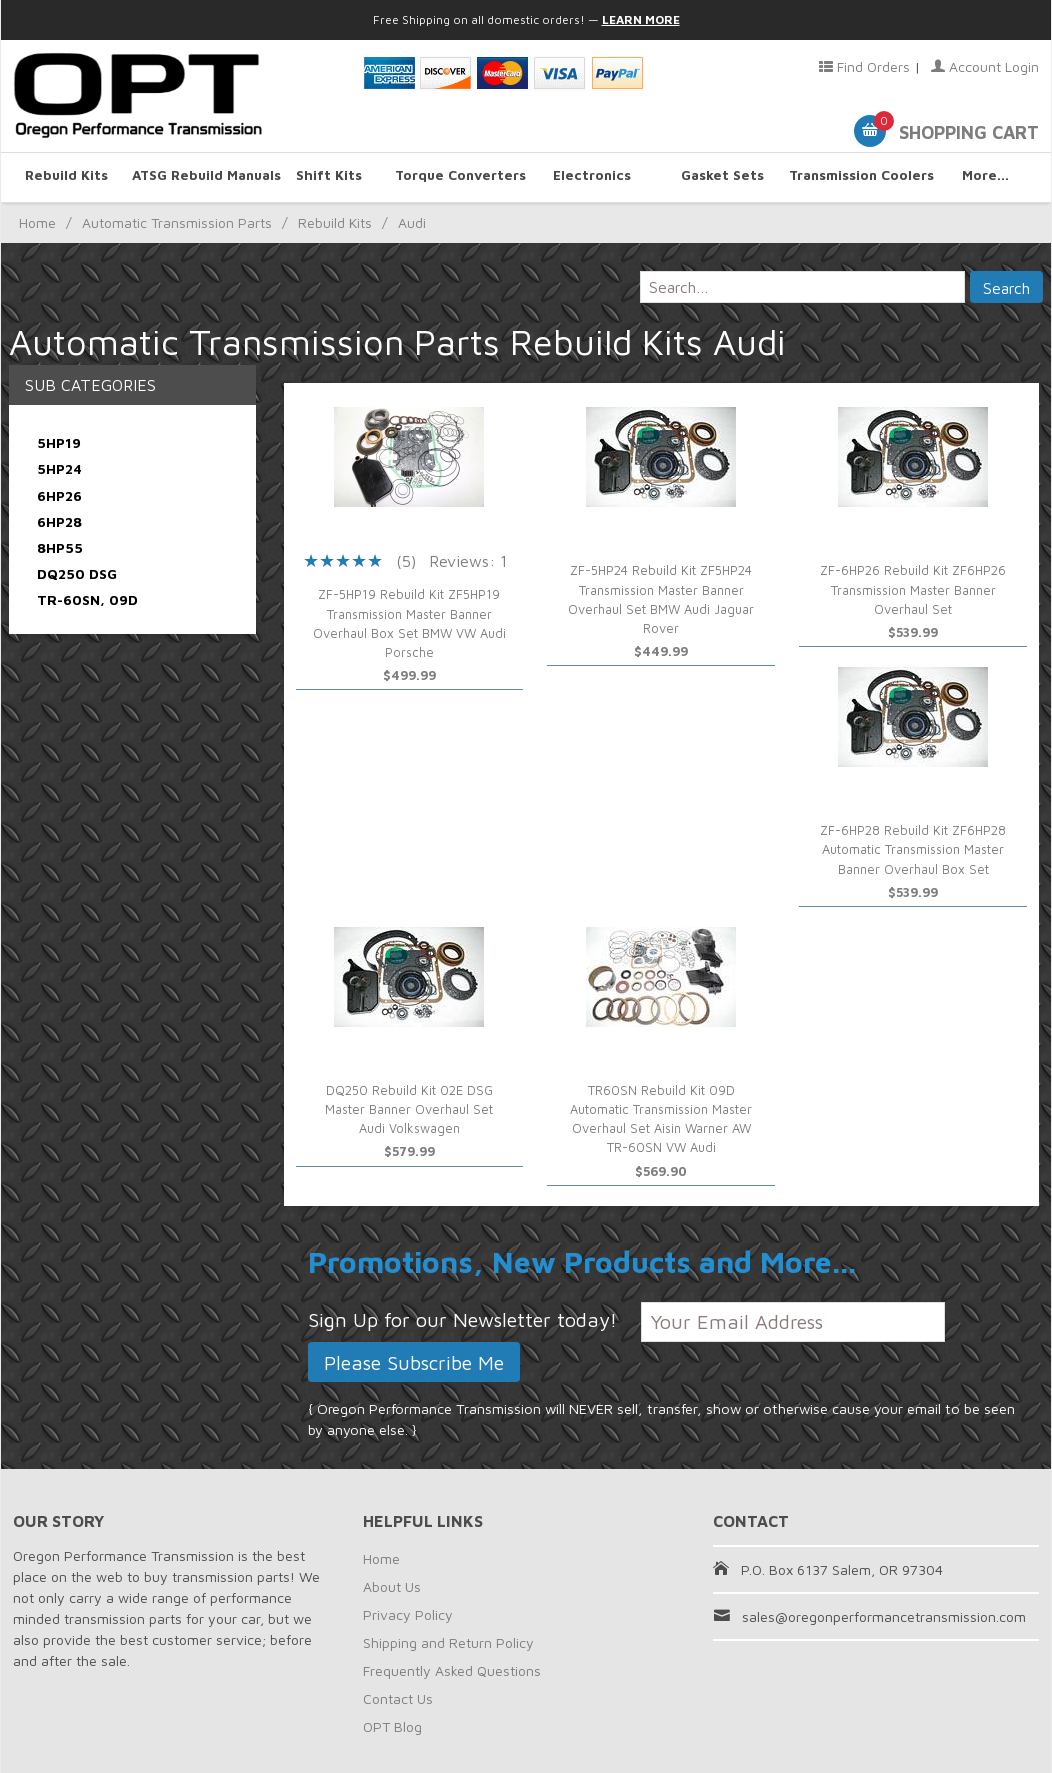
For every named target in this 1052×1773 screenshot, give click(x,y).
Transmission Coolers (854, 176)
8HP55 (60, 547)
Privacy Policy (408, 1614)
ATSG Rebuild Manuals (197, 176)
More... (985, 176)
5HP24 (59, 468)
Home (37, 222)
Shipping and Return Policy (448, 1642)
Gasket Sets (723, 176)
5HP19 (59, 442)
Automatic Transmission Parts (177, 222)
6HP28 (59, 521)
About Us (392, 1586)
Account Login (985, 66)
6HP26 (59, 495)
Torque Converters (460, 176)
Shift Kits (329, 176)
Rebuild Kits (67, 176)
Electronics (592, 176)
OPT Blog (392, 1726)
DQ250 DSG (77, 573)
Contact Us (398, 1698)
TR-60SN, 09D (87, 599)
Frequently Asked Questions (452, 1670)
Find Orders (864, 66)
